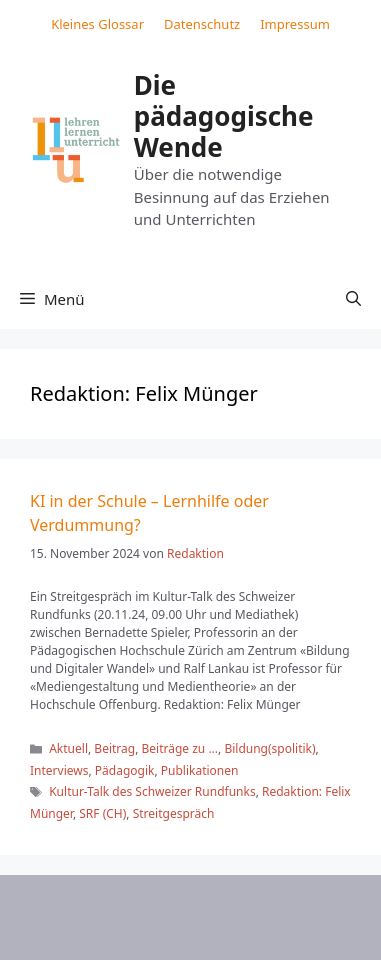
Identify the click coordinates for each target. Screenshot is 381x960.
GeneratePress (204, 928)
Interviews (59, 770)
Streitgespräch (174, 813)
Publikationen (200, 770)
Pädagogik (125, 770)
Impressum (295, 24)
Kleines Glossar (97, 24)
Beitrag (114, 748)
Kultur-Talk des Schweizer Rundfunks (152, 791)
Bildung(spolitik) (269, 748)
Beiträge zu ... (180, 748)
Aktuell (68, 748)
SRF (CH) (102, 813)
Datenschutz (202, 24)
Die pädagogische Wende (224, 116)
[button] (353, 299)
